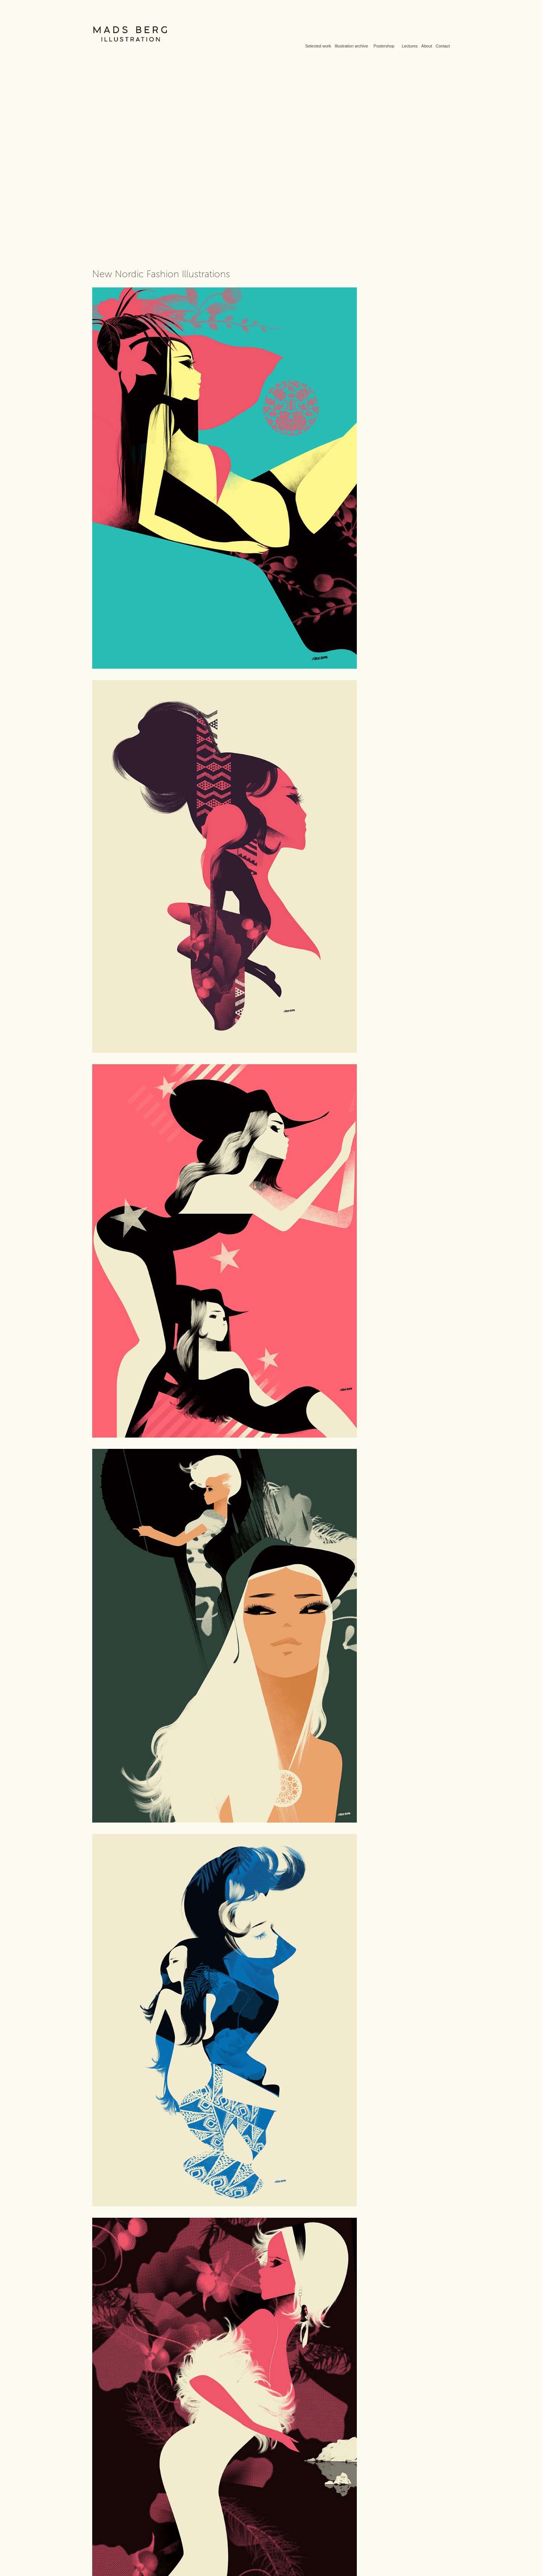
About (426, 46)
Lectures (409, 46)
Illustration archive (351, 46)
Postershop (383, 46)
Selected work (318, 46)
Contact (442, 46)
